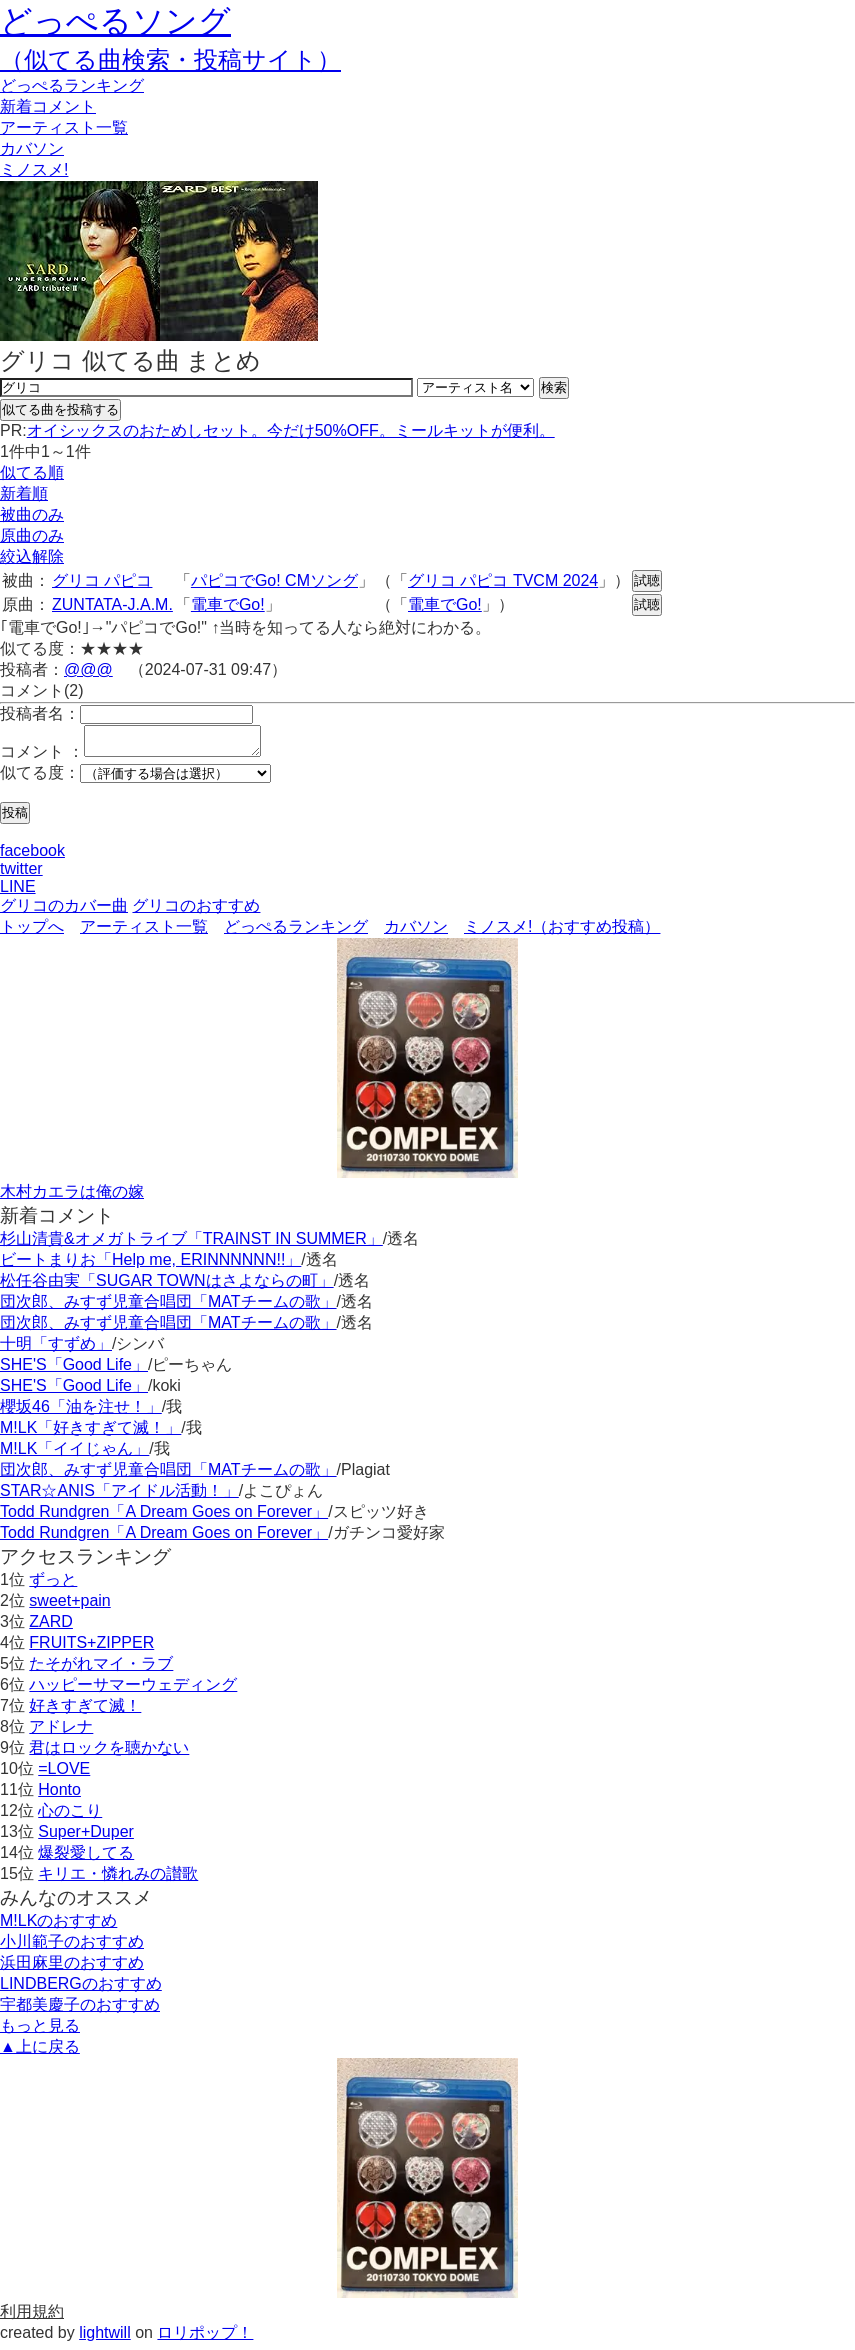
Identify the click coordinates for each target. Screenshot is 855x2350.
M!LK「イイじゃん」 (74, 1454)
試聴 (647, 580)
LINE (18, 892)
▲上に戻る (40, 2052)
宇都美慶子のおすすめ (80, 2010)
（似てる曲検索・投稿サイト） (170, 59)
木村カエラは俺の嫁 (72, 1197)
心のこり (70, 1816)
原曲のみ (32, 535)
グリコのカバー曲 (64, 911)
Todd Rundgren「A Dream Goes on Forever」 (164, 1517)
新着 (48, 106)
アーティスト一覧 (144, 932)
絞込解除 (32, 556)
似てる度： (40, 778)
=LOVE (64, 1774)
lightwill (105, 2338)
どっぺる (72, 85)
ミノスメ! (34, 169)
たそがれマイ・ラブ (101, 1669)
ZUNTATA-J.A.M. (112, 604)
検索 (554, 387)
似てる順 (32, 472)
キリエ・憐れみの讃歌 (118, 1879)
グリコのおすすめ (196, 911)
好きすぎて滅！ (85, 1711)
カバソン (32, 148)
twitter (21, 874)
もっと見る (40, 2031)
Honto (59, 1795)
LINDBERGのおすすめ (81, 1989)
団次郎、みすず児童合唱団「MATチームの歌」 (168, 1307)
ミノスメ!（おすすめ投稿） (562, 932)
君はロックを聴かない (109, 1753)
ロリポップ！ (205, 2338)
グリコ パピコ (102, 580)
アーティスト (64, 127)
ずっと (53, 1585)
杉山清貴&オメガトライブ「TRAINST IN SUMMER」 (191, 1244)
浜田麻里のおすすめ (72, 1968)
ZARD (51, 1627)
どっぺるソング (115, 21)
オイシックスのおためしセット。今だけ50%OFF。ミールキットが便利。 (291, 430)
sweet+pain (69, 1606)
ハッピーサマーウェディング (133, 1690)
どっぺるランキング (296, 932)
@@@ (88, 669)
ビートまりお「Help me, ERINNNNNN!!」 (150, 1265)
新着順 (24, 493)
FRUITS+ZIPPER (91, 1648)
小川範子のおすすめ (72, 1947)
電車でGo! (228, 604)
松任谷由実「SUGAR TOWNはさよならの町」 (167, 1286)
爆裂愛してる (86, 1858)
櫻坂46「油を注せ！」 (81, 1412)
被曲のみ (32, 514)
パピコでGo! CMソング (274, 580)
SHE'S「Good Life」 (74, 1370)
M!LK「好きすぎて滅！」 (90, 1433)
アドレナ (61, 1732)
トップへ (32, 932)
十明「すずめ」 (56, 1349)
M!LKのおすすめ (58, 1926)
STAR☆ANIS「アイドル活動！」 (119, 1496)
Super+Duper (86, 1837)
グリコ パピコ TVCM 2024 (503, 580)
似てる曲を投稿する (60, 409)
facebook (32, 856)
